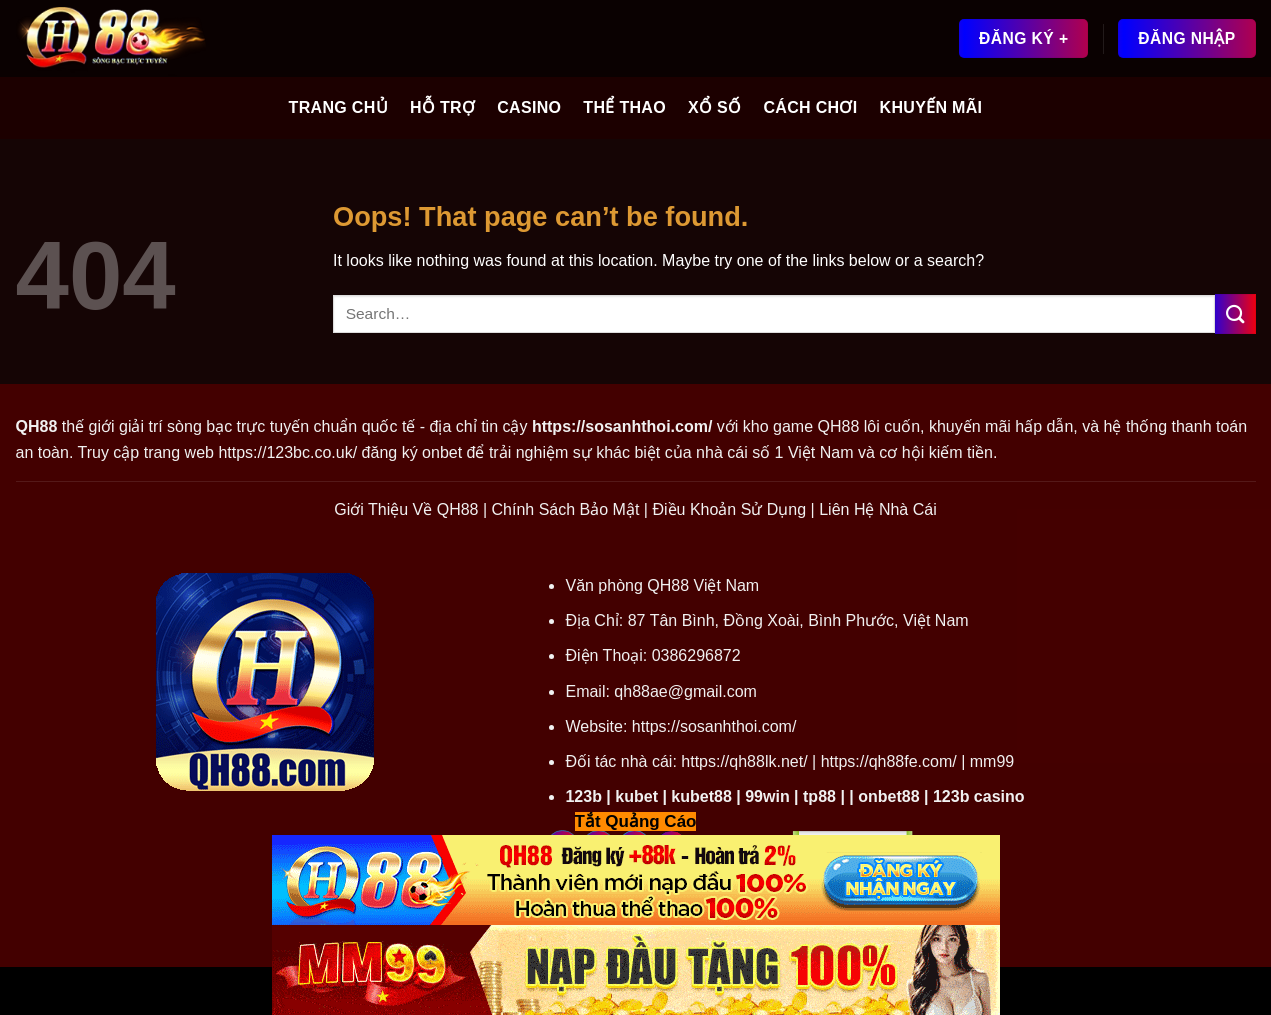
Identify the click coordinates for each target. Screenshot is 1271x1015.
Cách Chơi (810, 107)
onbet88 (888, 796)
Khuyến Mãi (931, 107)
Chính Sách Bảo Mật (566, 509)
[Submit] (1235, 313)
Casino (529, 107)
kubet (636, 796)
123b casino (979, 796)
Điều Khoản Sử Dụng (729, 509)
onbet (442, 452)
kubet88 (701, 796)
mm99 (992, 761)
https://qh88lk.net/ (744, 761)
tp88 (819, 796)
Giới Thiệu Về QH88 (406, 509)
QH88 (839, 426)
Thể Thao (624, 107)
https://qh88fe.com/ (889, 761)
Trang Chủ (338, 107)
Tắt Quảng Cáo (636, 821)
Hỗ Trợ (442, 107)
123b (583, 796)
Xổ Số (714, 107)
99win (767, 796)
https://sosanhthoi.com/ (714, 726)
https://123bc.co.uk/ (287, 452)
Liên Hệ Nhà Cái (878, 509)
